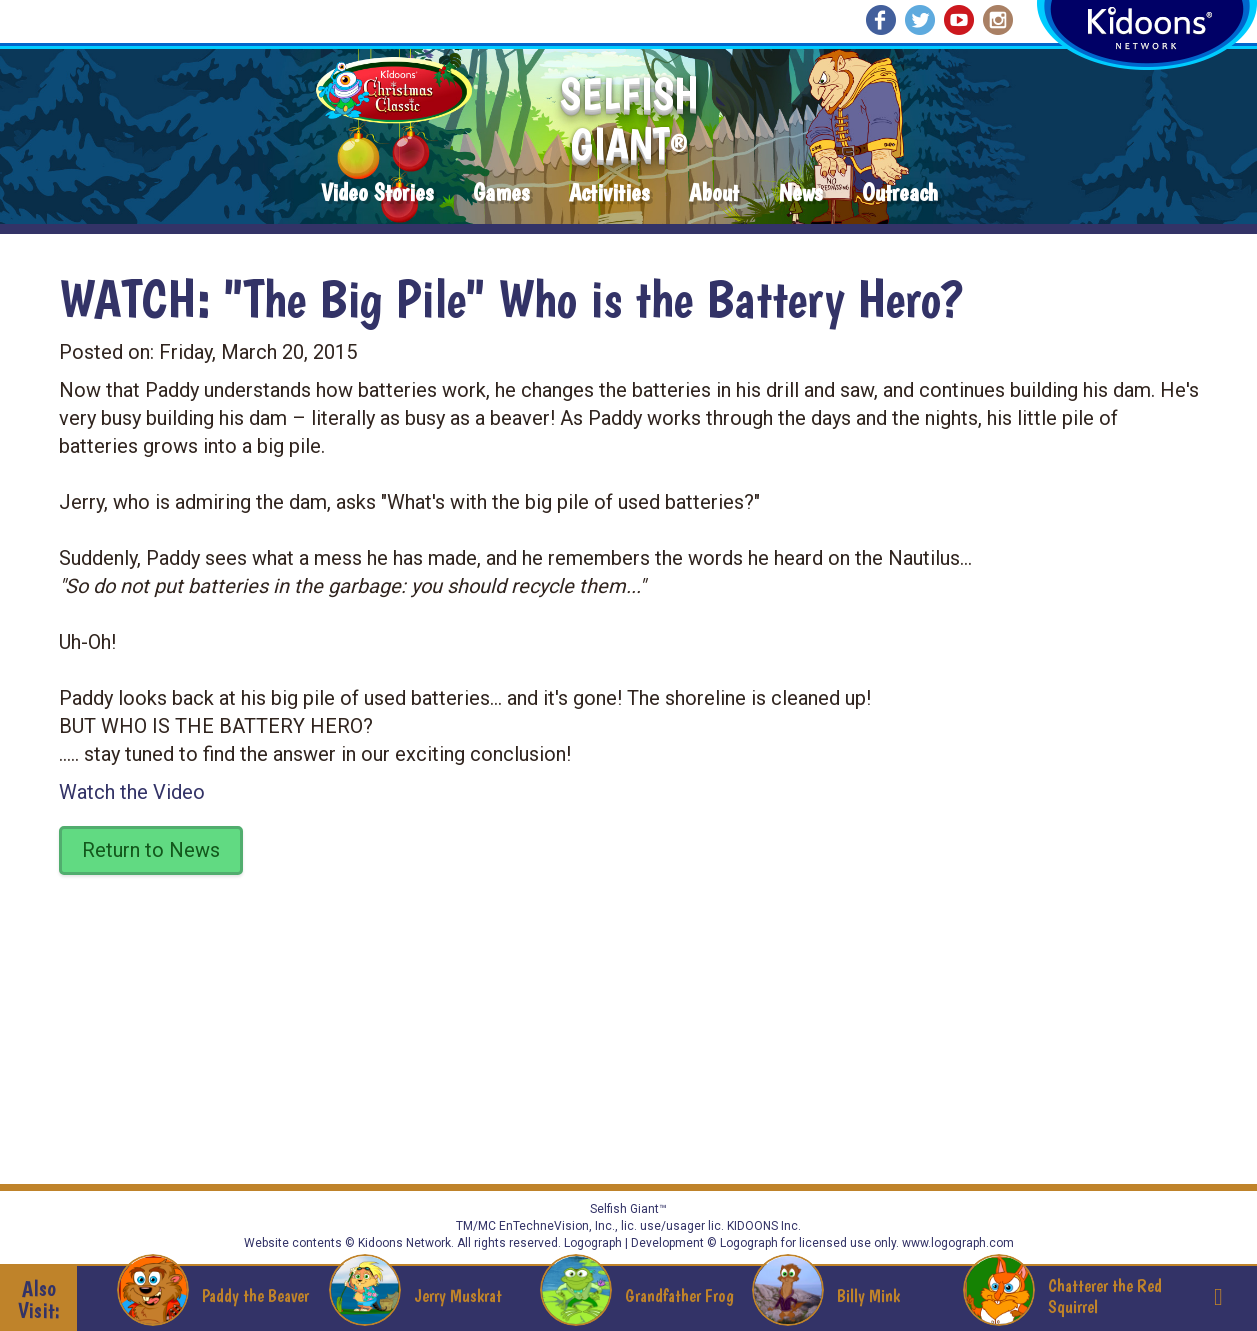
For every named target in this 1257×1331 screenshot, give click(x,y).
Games (501, 193)
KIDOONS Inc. (764, 1226)
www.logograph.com (956, 1243)
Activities (609, 193)
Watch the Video (132, 792)
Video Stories (377, 193)
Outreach (900, 193)
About (714, 193)
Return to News (151, 850)
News (800, 193)
